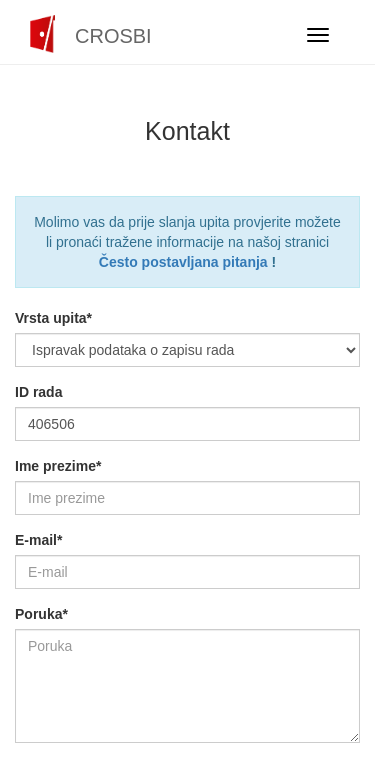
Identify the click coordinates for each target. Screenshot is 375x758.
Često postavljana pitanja (183, 262)
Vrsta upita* (53, 318)
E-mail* (38, 540)
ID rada (38, 392)
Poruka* (41, 614)
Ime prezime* (58, 466)
